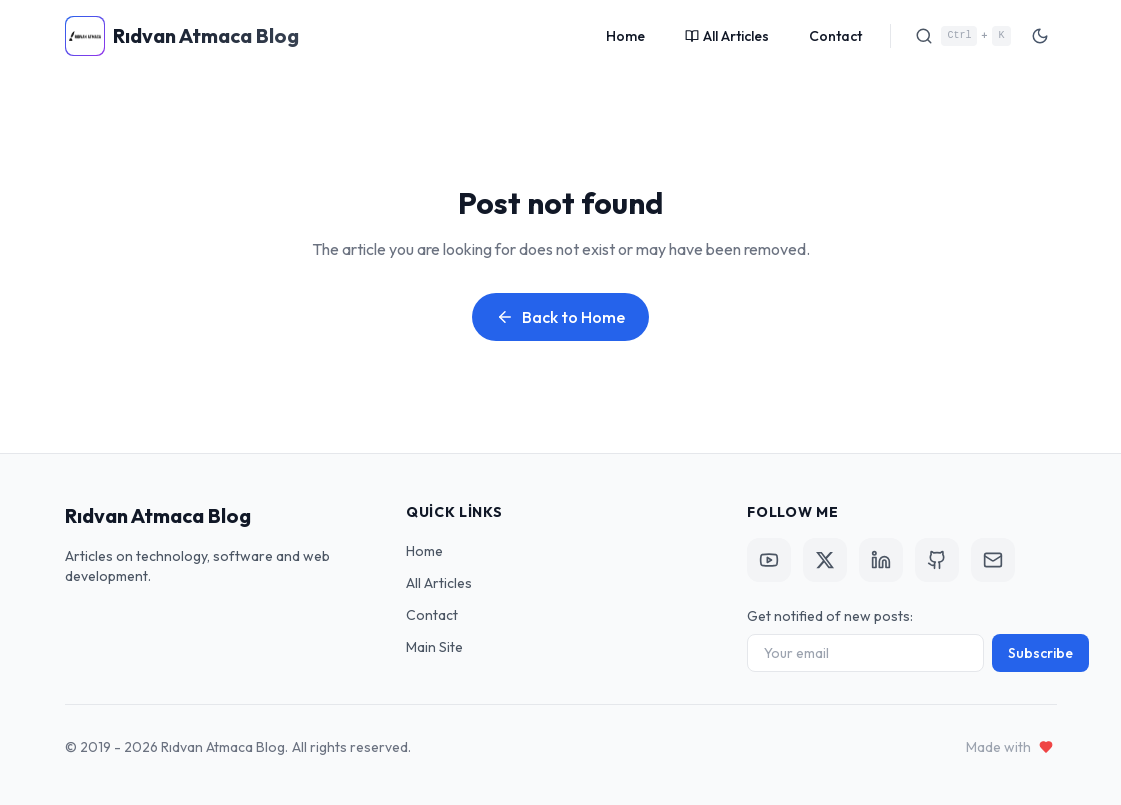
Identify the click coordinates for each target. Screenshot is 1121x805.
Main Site (434, 647)
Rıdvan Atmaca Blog (158, 515)
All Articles (727, 36)
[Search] (962, 36)
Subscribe (1040, 653)
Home (625, 36)
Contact (835, 36)
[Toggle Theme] (1040, 36)
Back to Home (560, 317)
